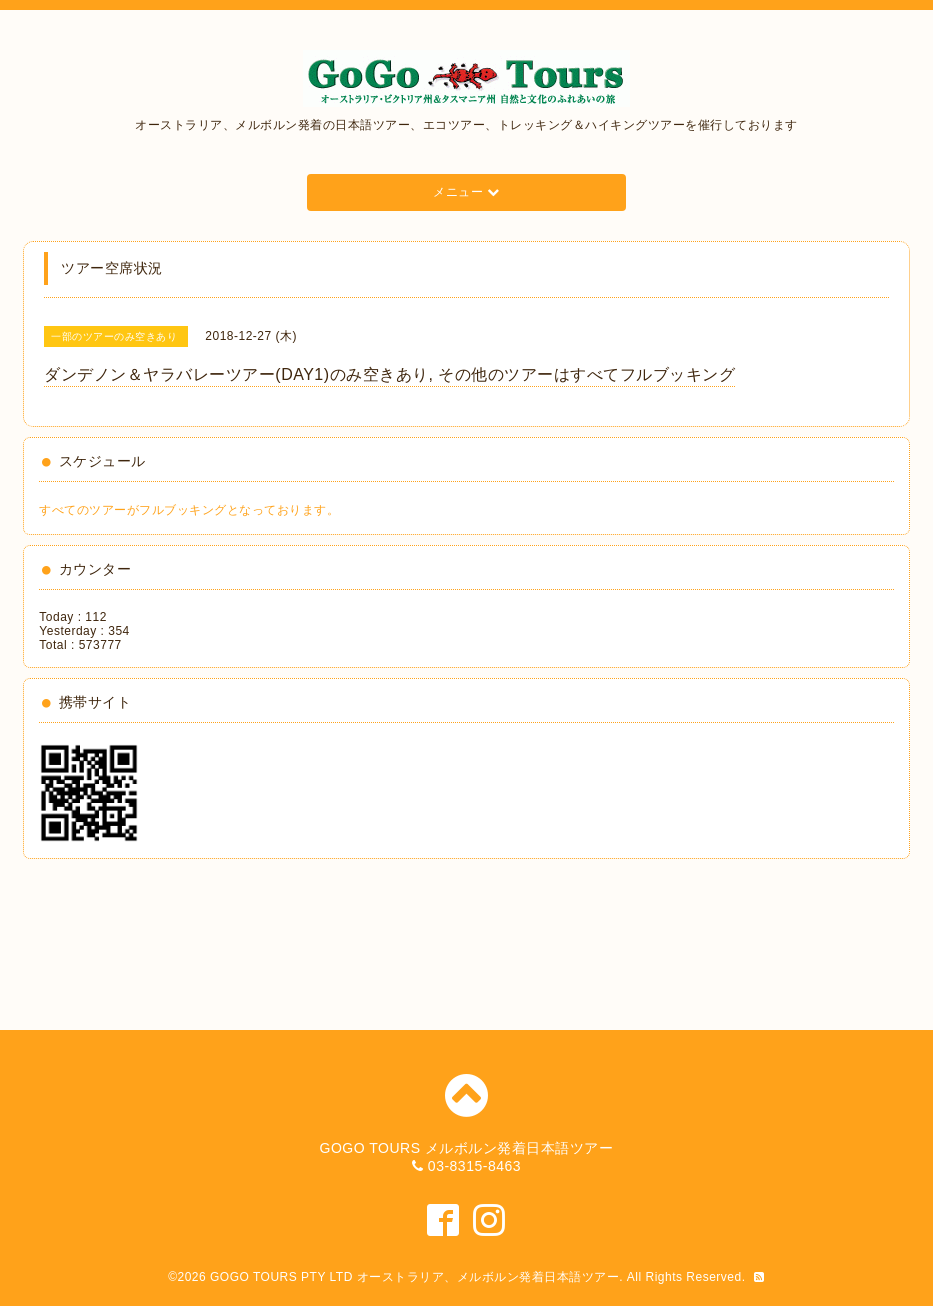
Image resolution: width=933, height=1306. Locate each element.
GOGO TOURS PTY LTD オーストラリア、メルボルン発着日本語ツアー (414, 1277)
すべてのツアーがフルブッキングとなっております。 (189, 510)
